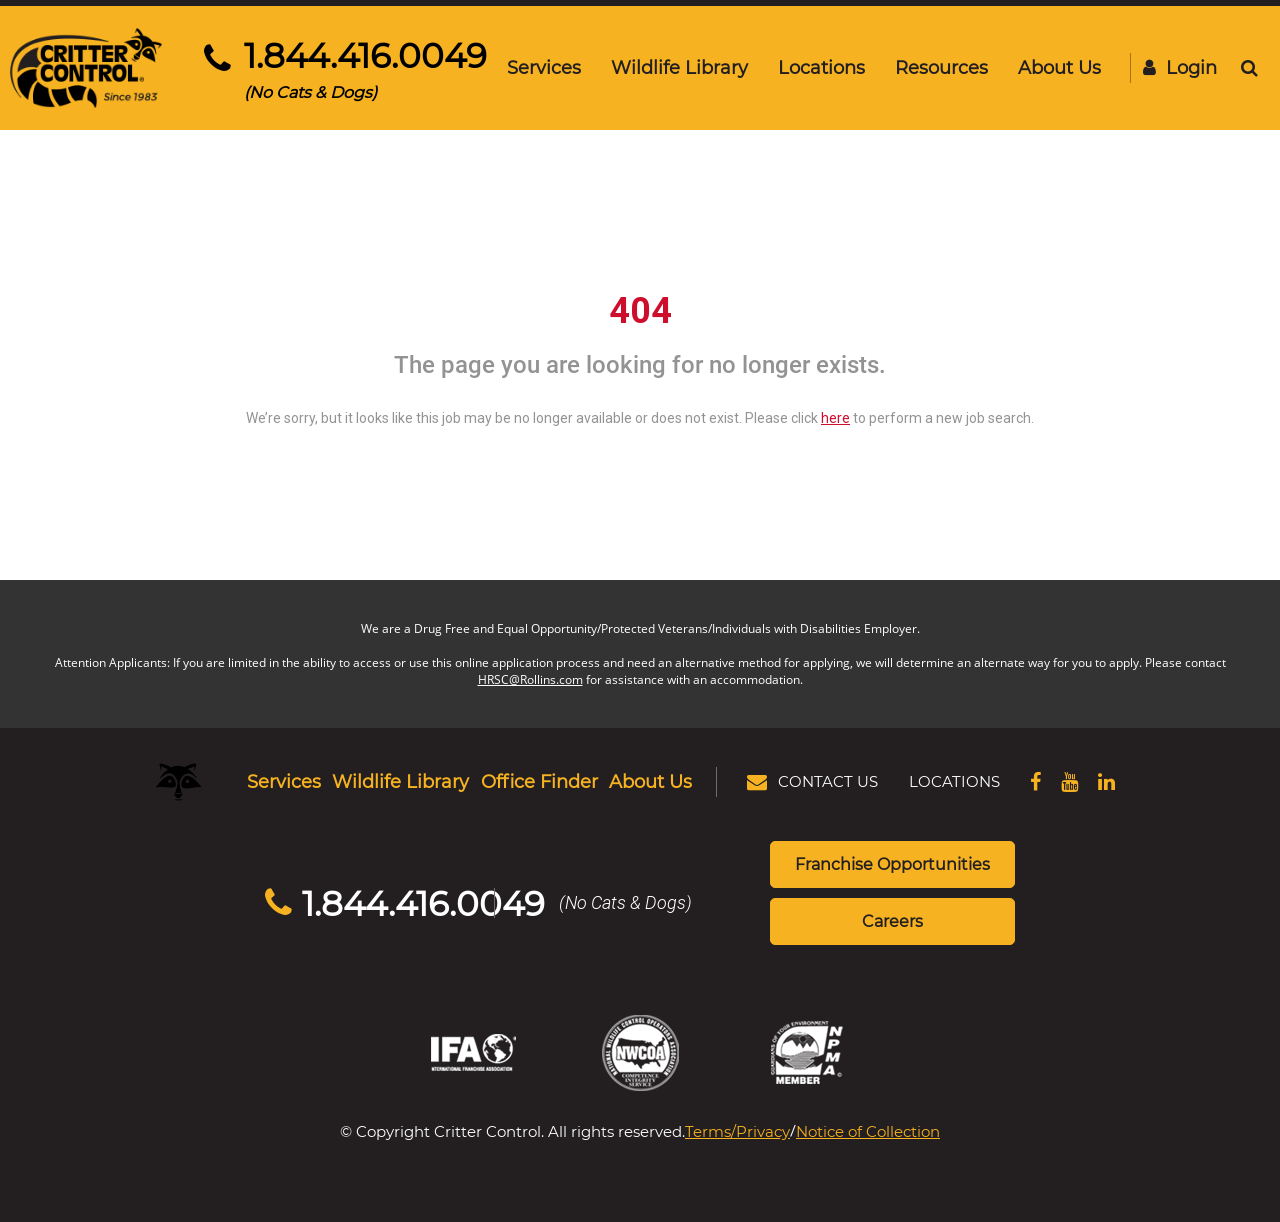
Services (544, 67)
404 (640, 311)
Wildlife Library (679, 67)
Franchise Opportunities (892, 863)
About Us (1059, 67)
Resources (941, 67)
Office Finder (539, 781)
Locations (821, 67)
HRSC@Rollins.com (530, 679)
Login (1180, 67)
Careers (892, 920)
